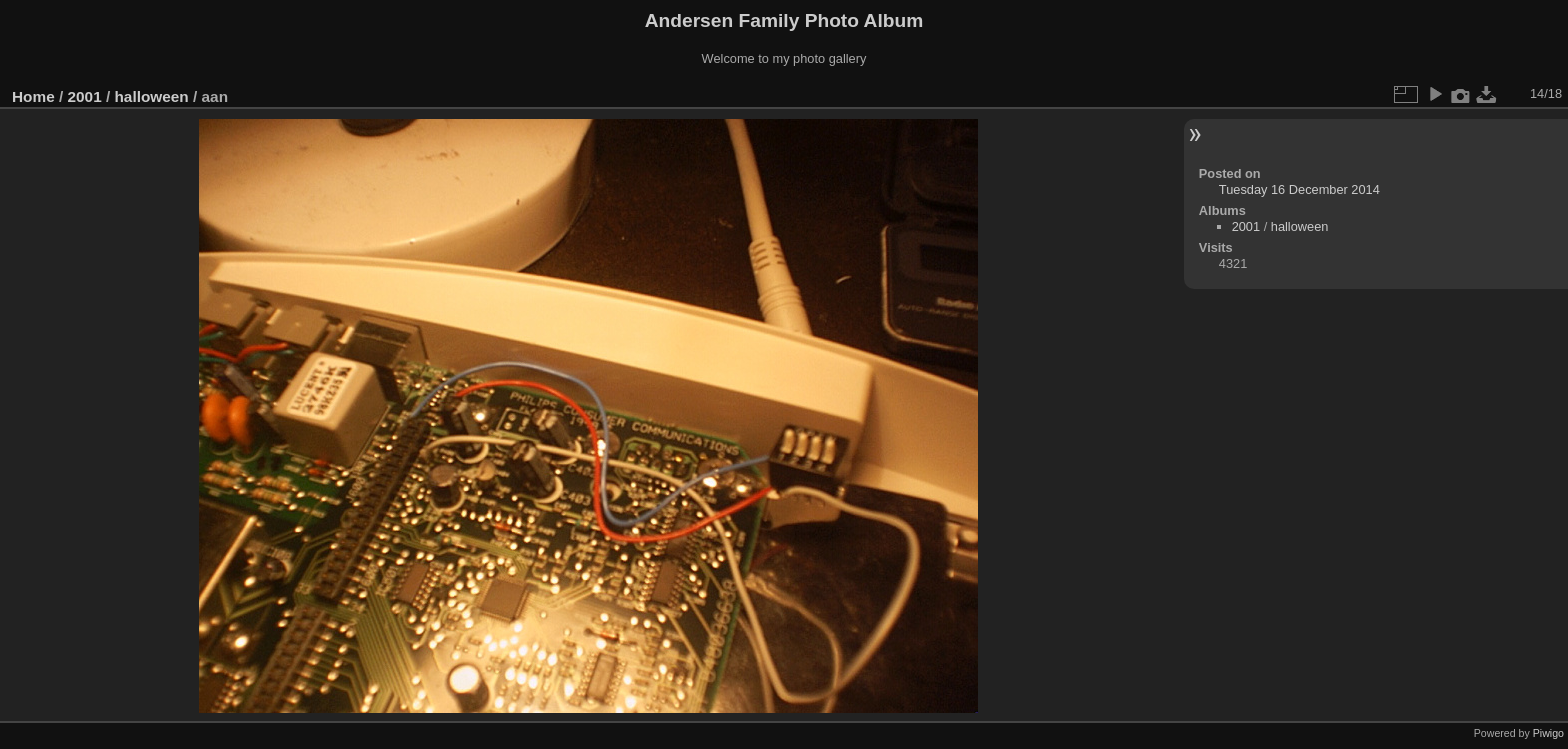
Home (33, 96)
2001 (85, 96)
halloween (151, 96)
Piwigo (1548, 733)
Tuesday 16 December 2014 (1299, 189)
